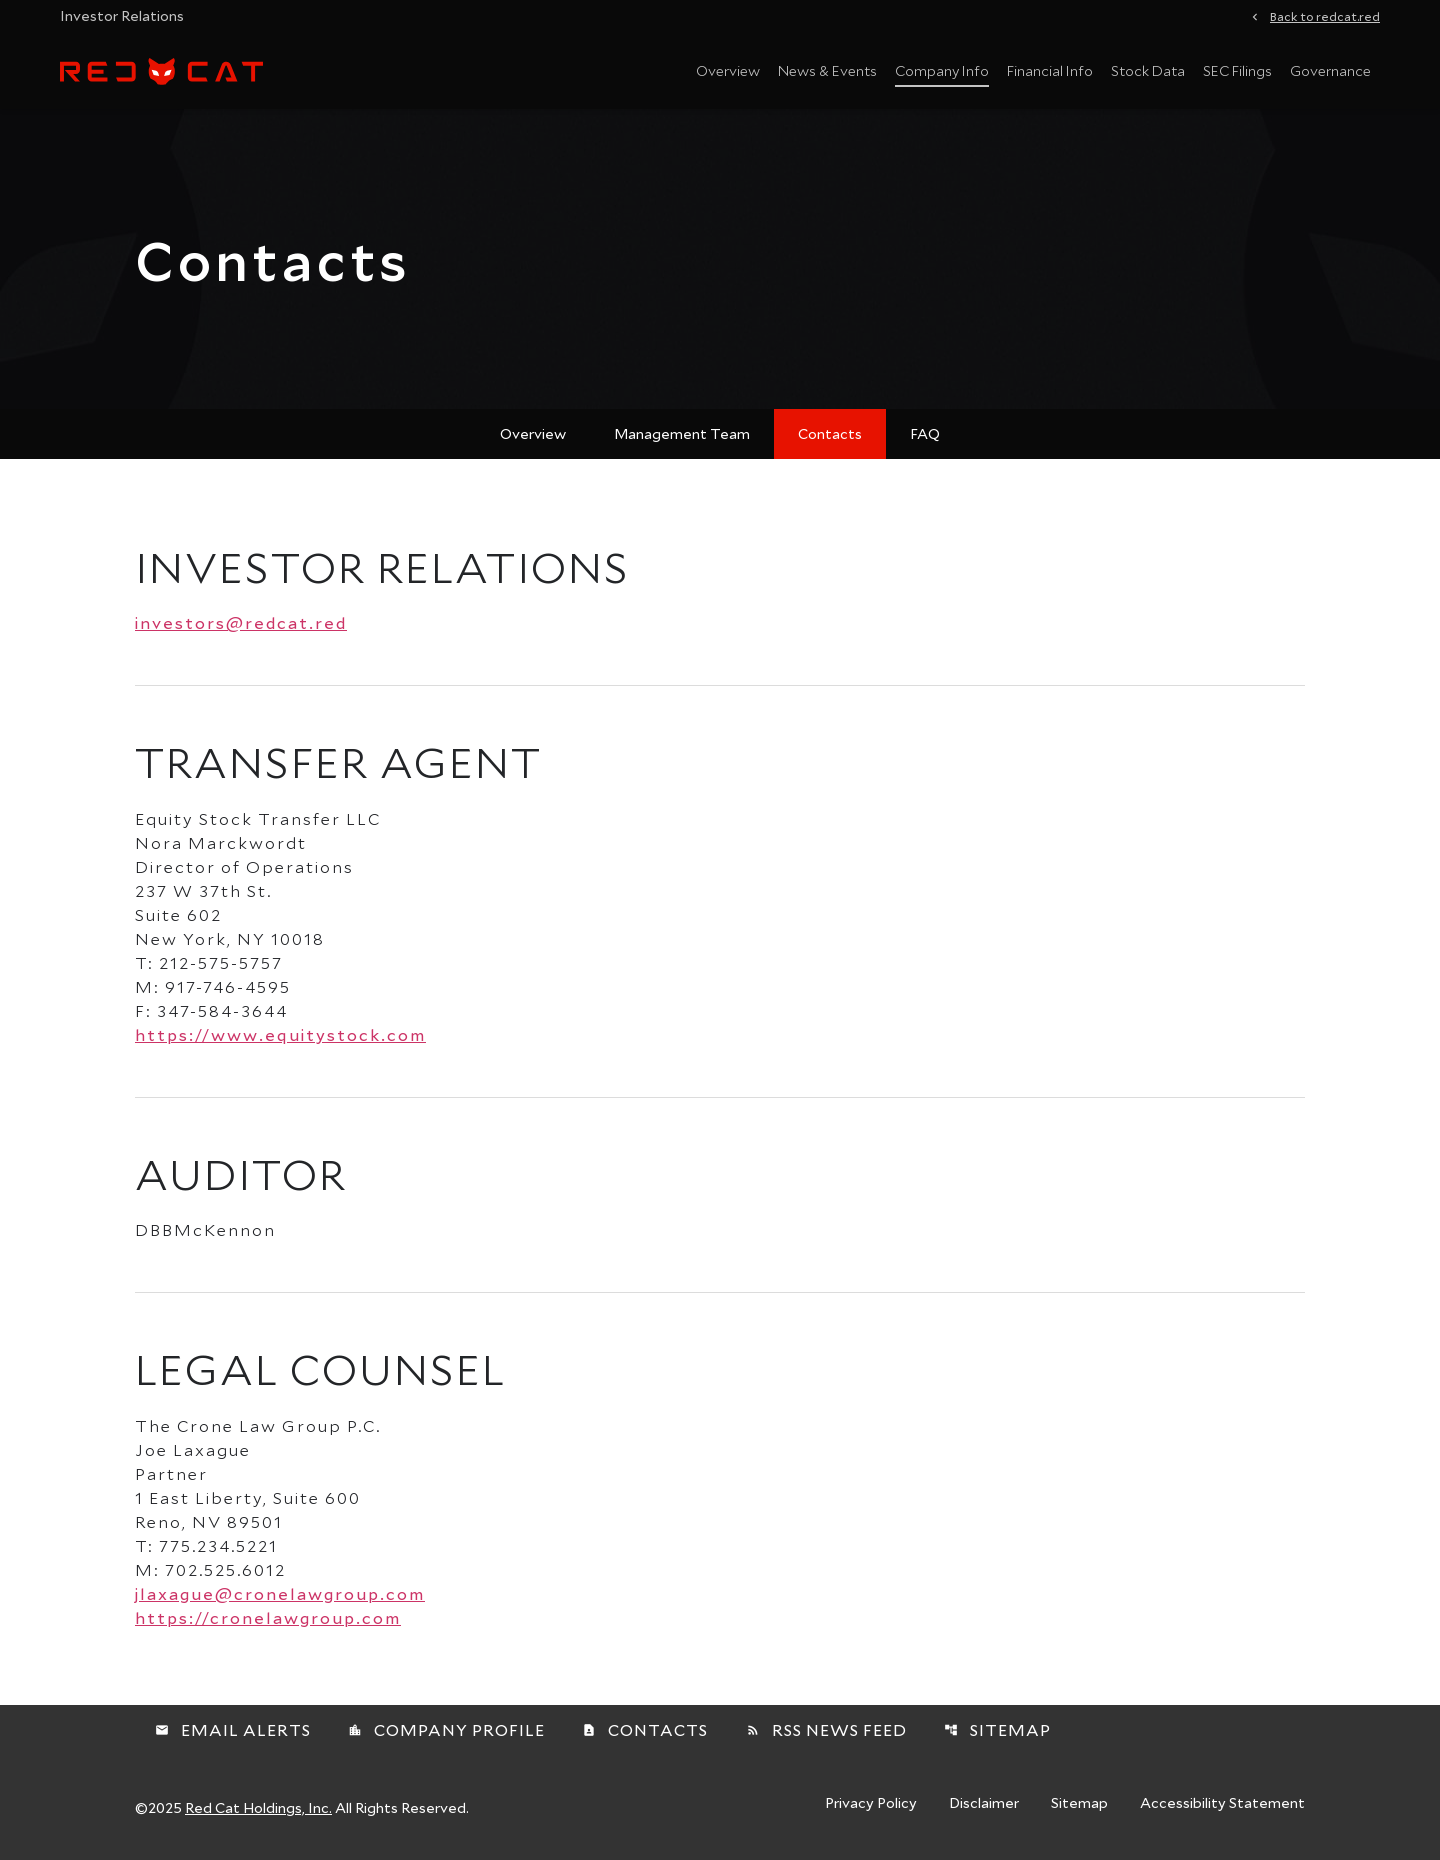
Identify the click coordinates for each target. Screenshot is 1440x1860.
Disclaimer (984, 1804)
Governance (1330, 70)
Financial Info (1050, 70)
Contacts (830, 433)
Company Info (942, 70)
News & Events (827, 70)
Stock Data (1148, 70)
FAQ (925, 433)
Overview (728, 70)
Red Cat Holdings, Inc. (258, 1807)
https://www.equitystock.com (280, 1034)
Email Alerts (233, 1729)
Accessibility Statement (1222, 1804)
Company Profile (446, 1729)
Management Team (682, 433)
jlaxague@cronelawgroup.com (280, 1593)
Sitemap (997, 1729)
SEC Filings (1237, 70)
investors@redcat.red (241, 622)
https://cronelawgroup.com (268, 1617)
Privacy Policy (871, 1804)
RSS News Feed (826, 1729)
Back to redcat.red (1325, 15)
